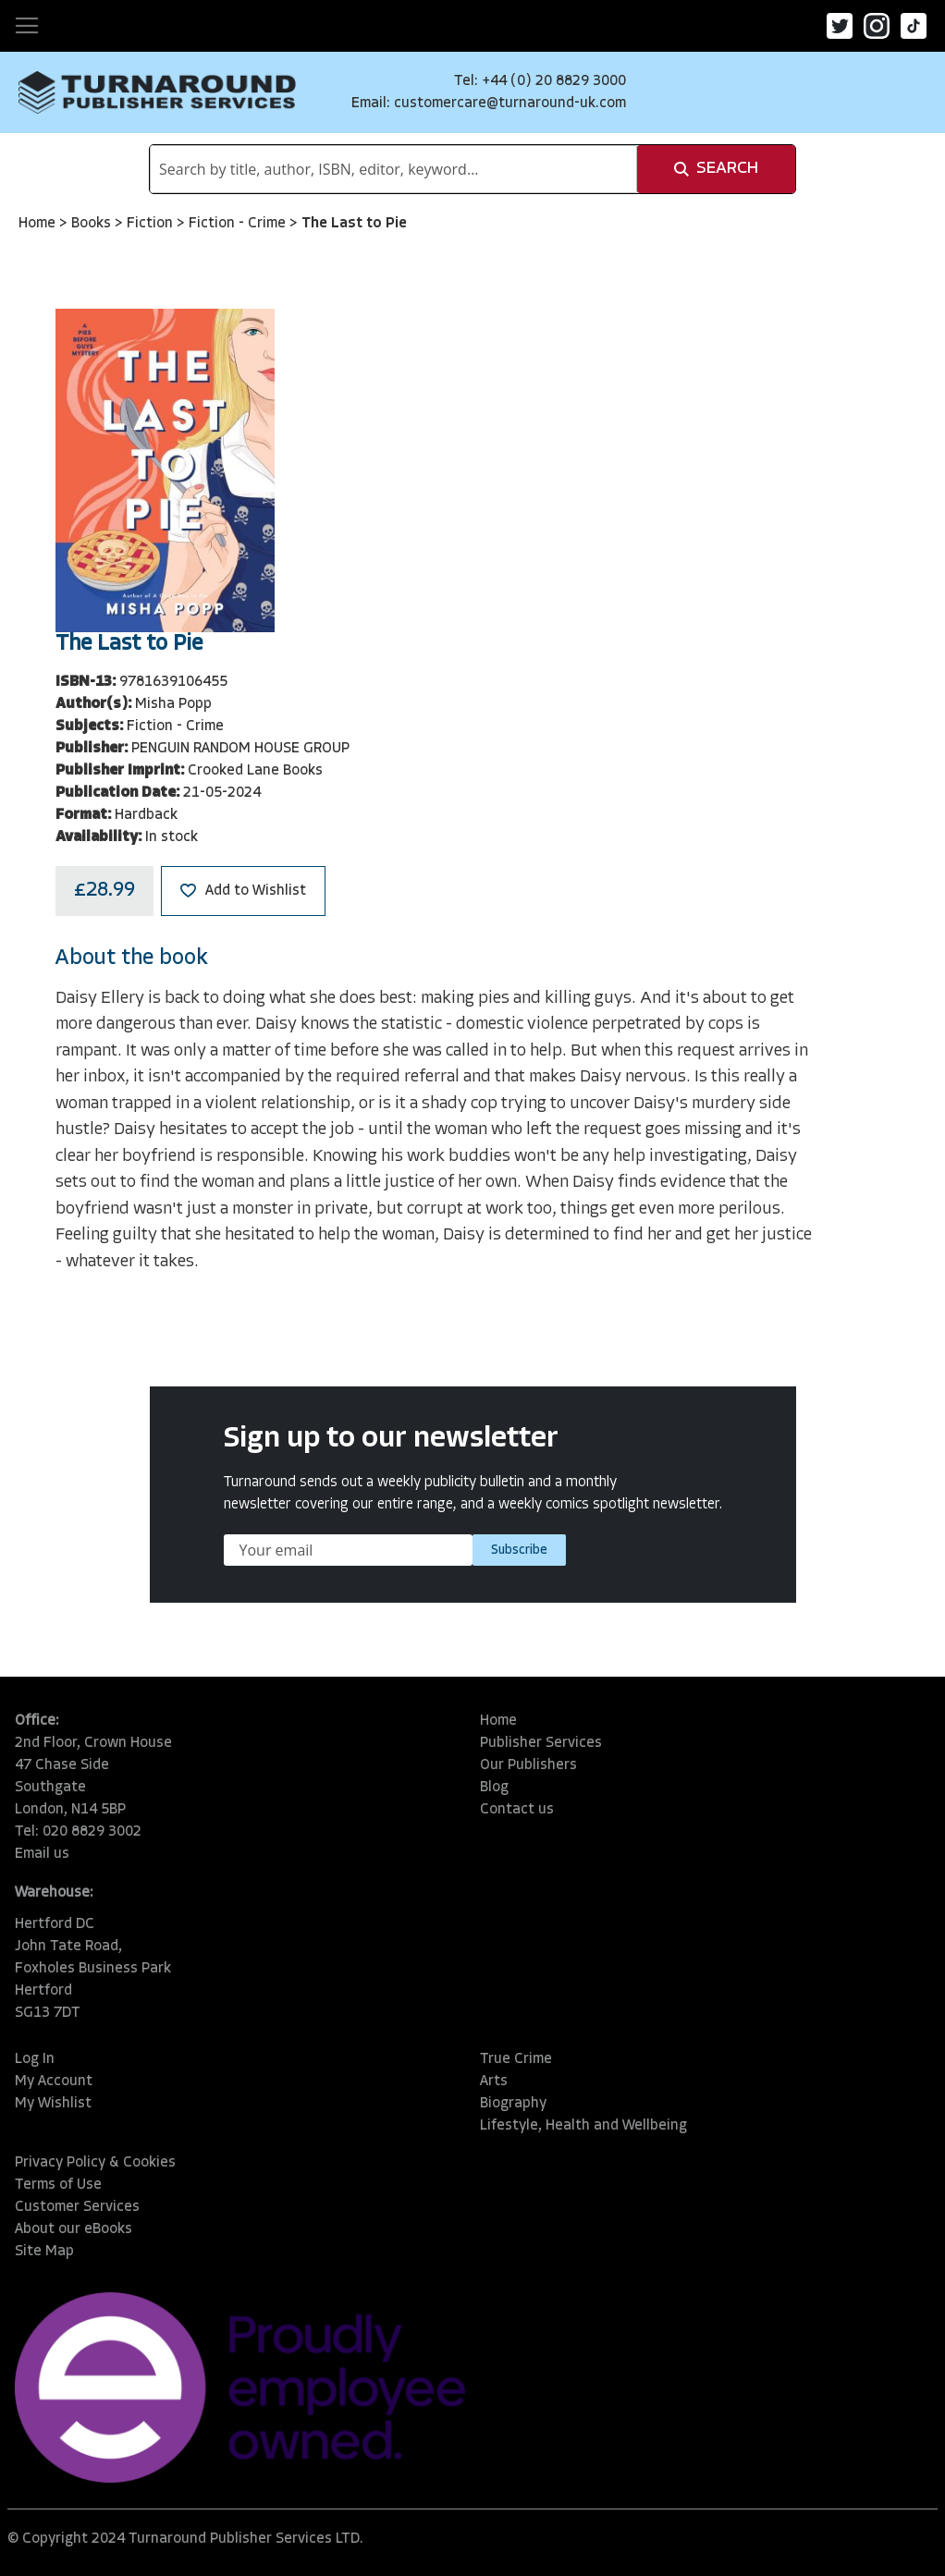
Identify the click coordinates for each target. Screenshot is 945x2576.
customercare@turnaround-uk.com (510, 103)
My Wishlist (53, 2103)
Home (38, 223)
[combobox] (393, 169)
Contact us (517, 1809)
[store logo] (157, 92)
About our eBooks (73, 2229)
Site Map (44, 2251)
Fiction (152, 223)
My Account (53, 2081)
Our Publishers (528, 1765)
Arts (494, 2081)
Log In (35, 2059)
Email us (42, 1854)
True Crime (516, 2059)
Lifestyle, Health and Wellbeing (583, 2125)
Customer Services (77, 2207)
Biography (513, 2103)
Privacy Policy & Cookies (95, 2162)
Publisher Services (541, 1743)
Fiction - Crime (239, 223)
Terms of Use (58, 2185)
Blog (494, 1787)
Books (93, 223)
